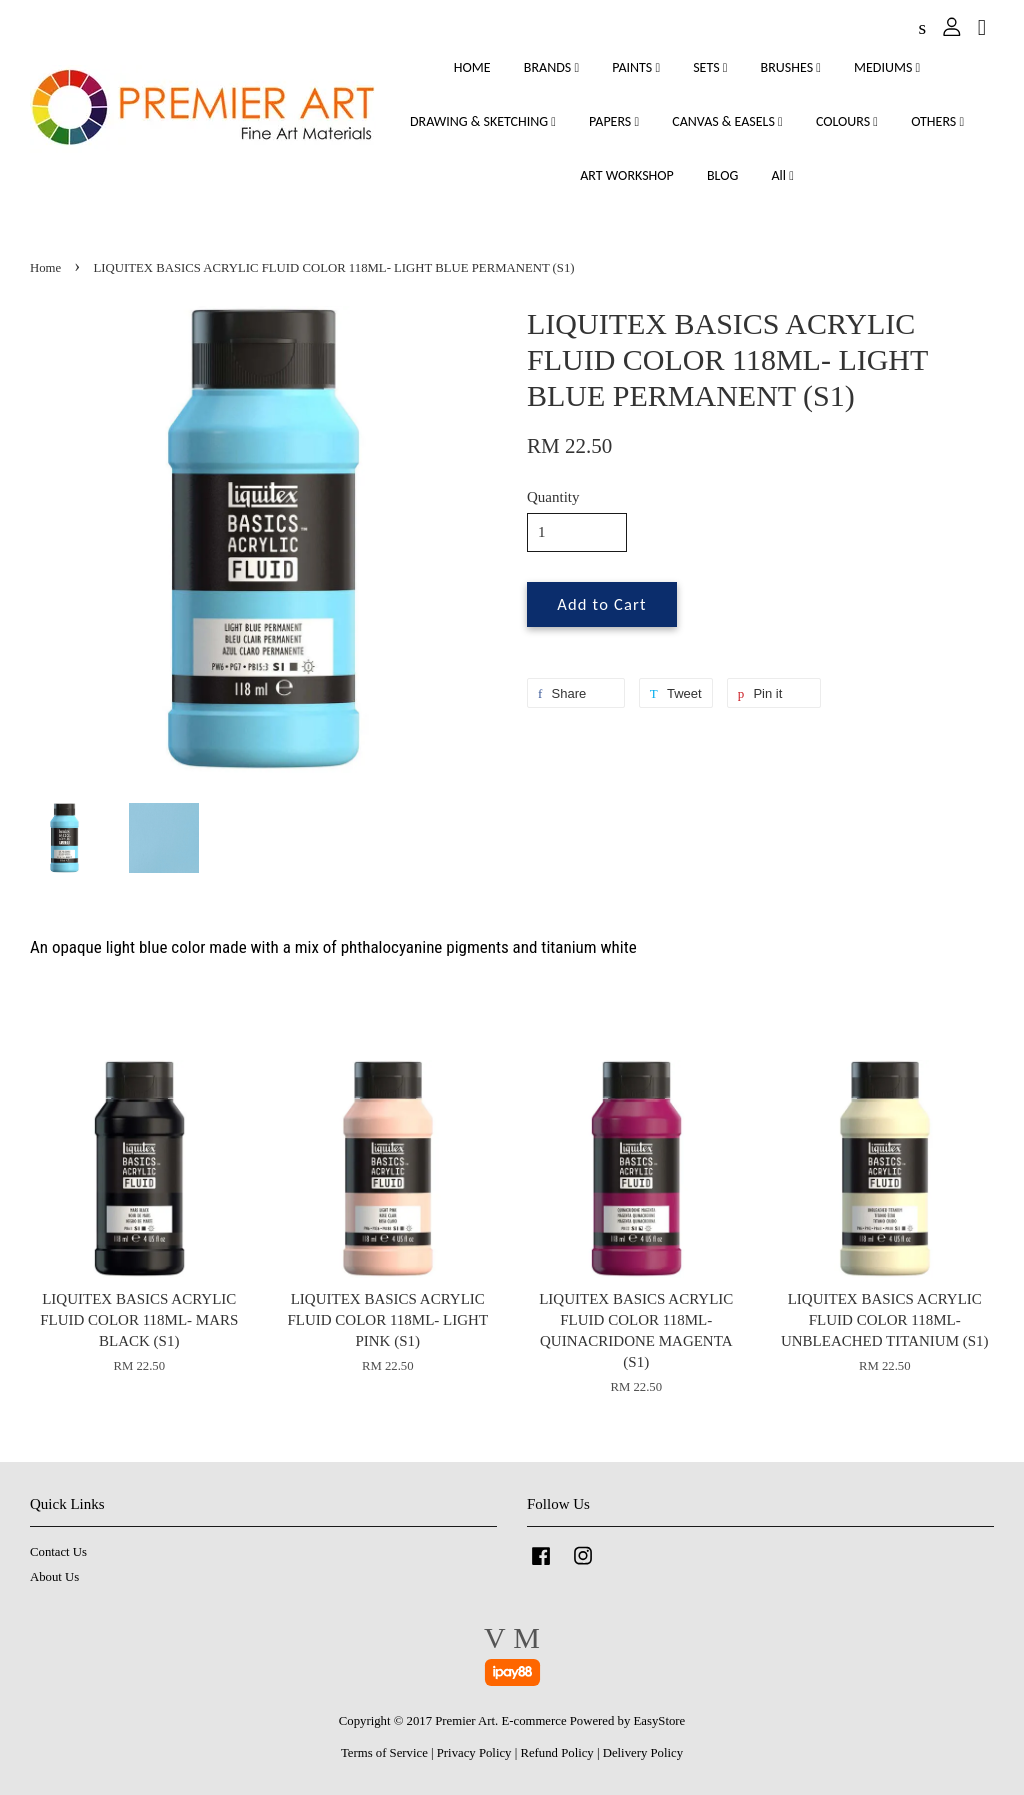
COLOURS (847, 121)
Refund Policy (556, 1753)
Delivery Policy (643, 1753)
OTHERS (937, 121)
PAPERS (614, 121)
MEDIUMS (887, 67)
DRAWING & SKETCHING (483, 121)
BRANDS (551, 67)
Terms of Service (384, 1753)
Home (45, 268)
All (782, 175)
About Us (54, 1577)
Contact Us (58, 1552)
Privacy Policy (474, 1753)
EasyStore (660, 1721)
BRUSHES (791, 67)
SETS (710, 67)
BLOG (722, 175)
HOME (472, 67)
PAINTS (636, 67)
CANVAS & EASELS (727, 121)
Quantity (553, 497)
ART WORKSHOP (627, 175)
